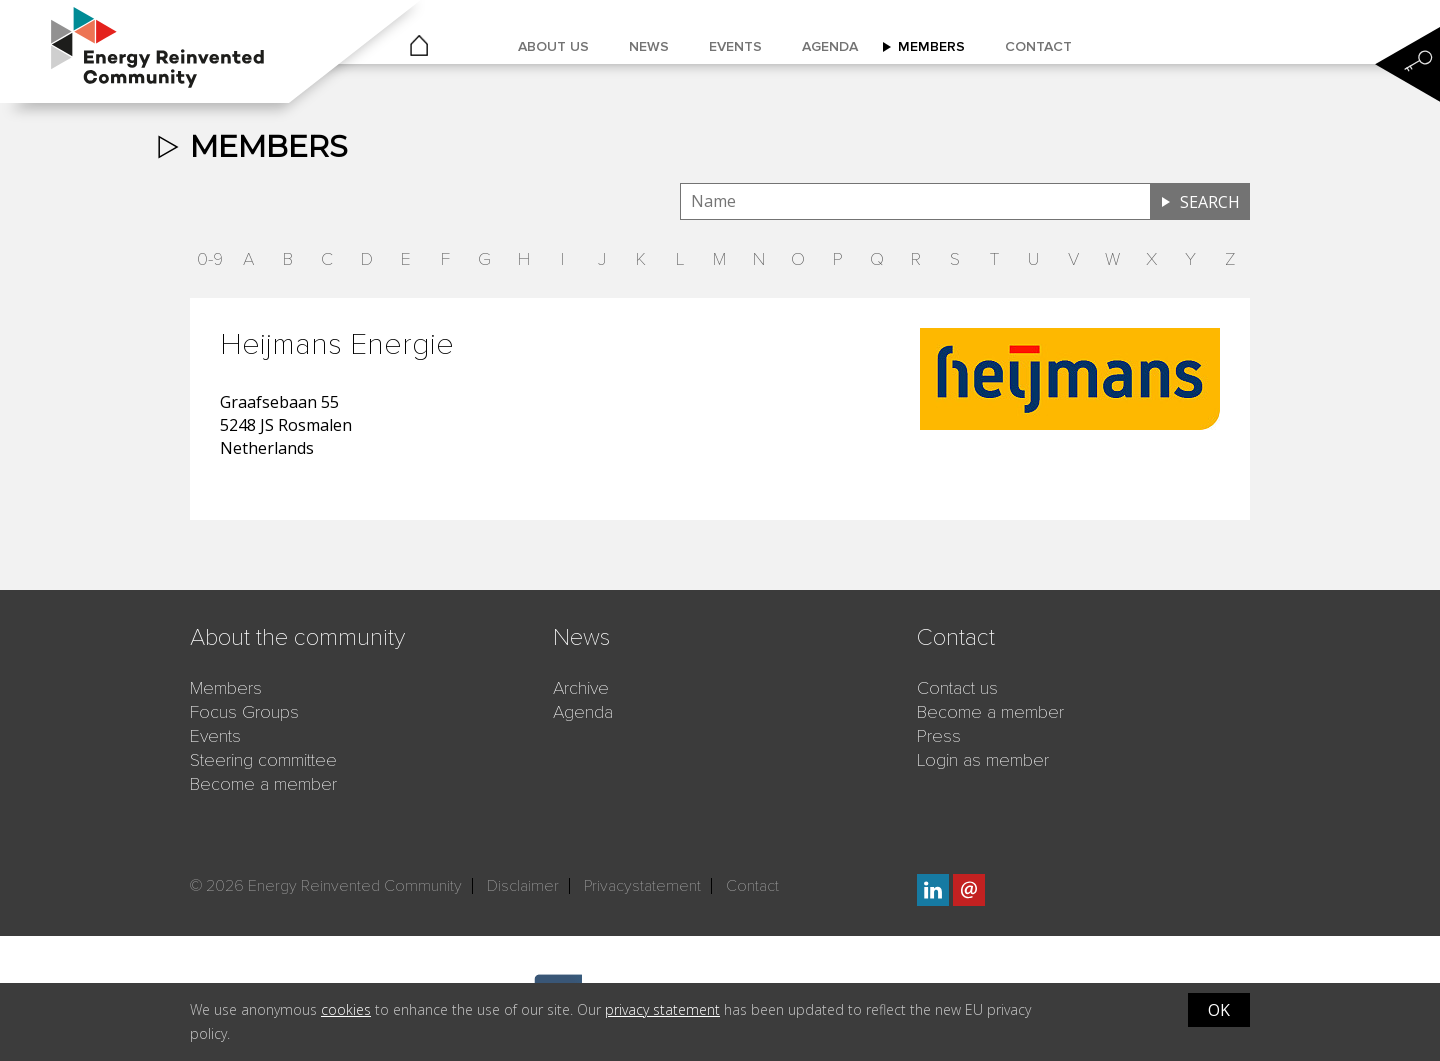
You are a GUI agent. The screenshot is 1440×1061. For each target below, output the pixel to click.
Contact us (957, 688)
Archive (581, 688)
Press (939, 736)
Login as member (983, 760)
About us (553, 46)
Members (931, 46)
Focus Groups (244, 712)
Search (1210, 202)
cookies (346, 1009)
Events (735, 46)
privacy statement (662, 1009)
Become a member (263, 784)
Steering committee (263, 760)
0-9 (210, 259)
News (649, 46)
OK (1219, 1010)
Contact (1038, 46)
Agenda (830, 46)
